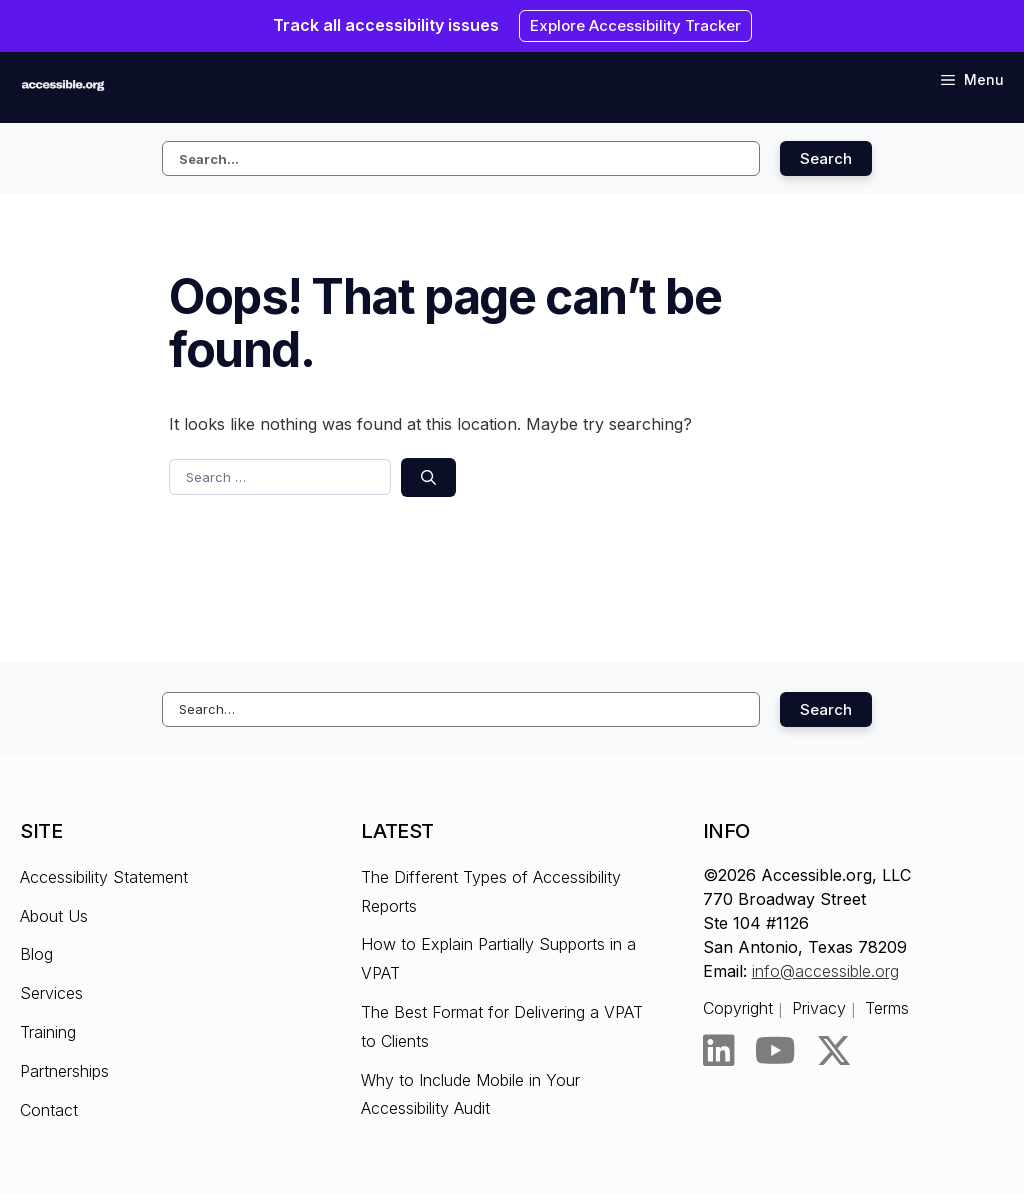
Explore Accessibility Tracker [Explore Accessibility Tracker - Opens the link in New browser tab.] (635, 25)
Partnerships (64, 1071)
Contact (49, 1110)
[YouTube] (775, 1051)
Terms (887, 1008)
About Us (54, 916)
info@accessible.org (825, 971)
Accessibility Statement (104, 877)
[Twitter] (834, 1051)
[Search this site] (461, 158)
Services (51, 993)
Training (48, 1032)
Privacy (819, 1008)
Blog (36, 954)
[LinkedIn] (719, 1051)
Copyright (738, 1008)
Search (826, 158)
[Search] (428, 477)
